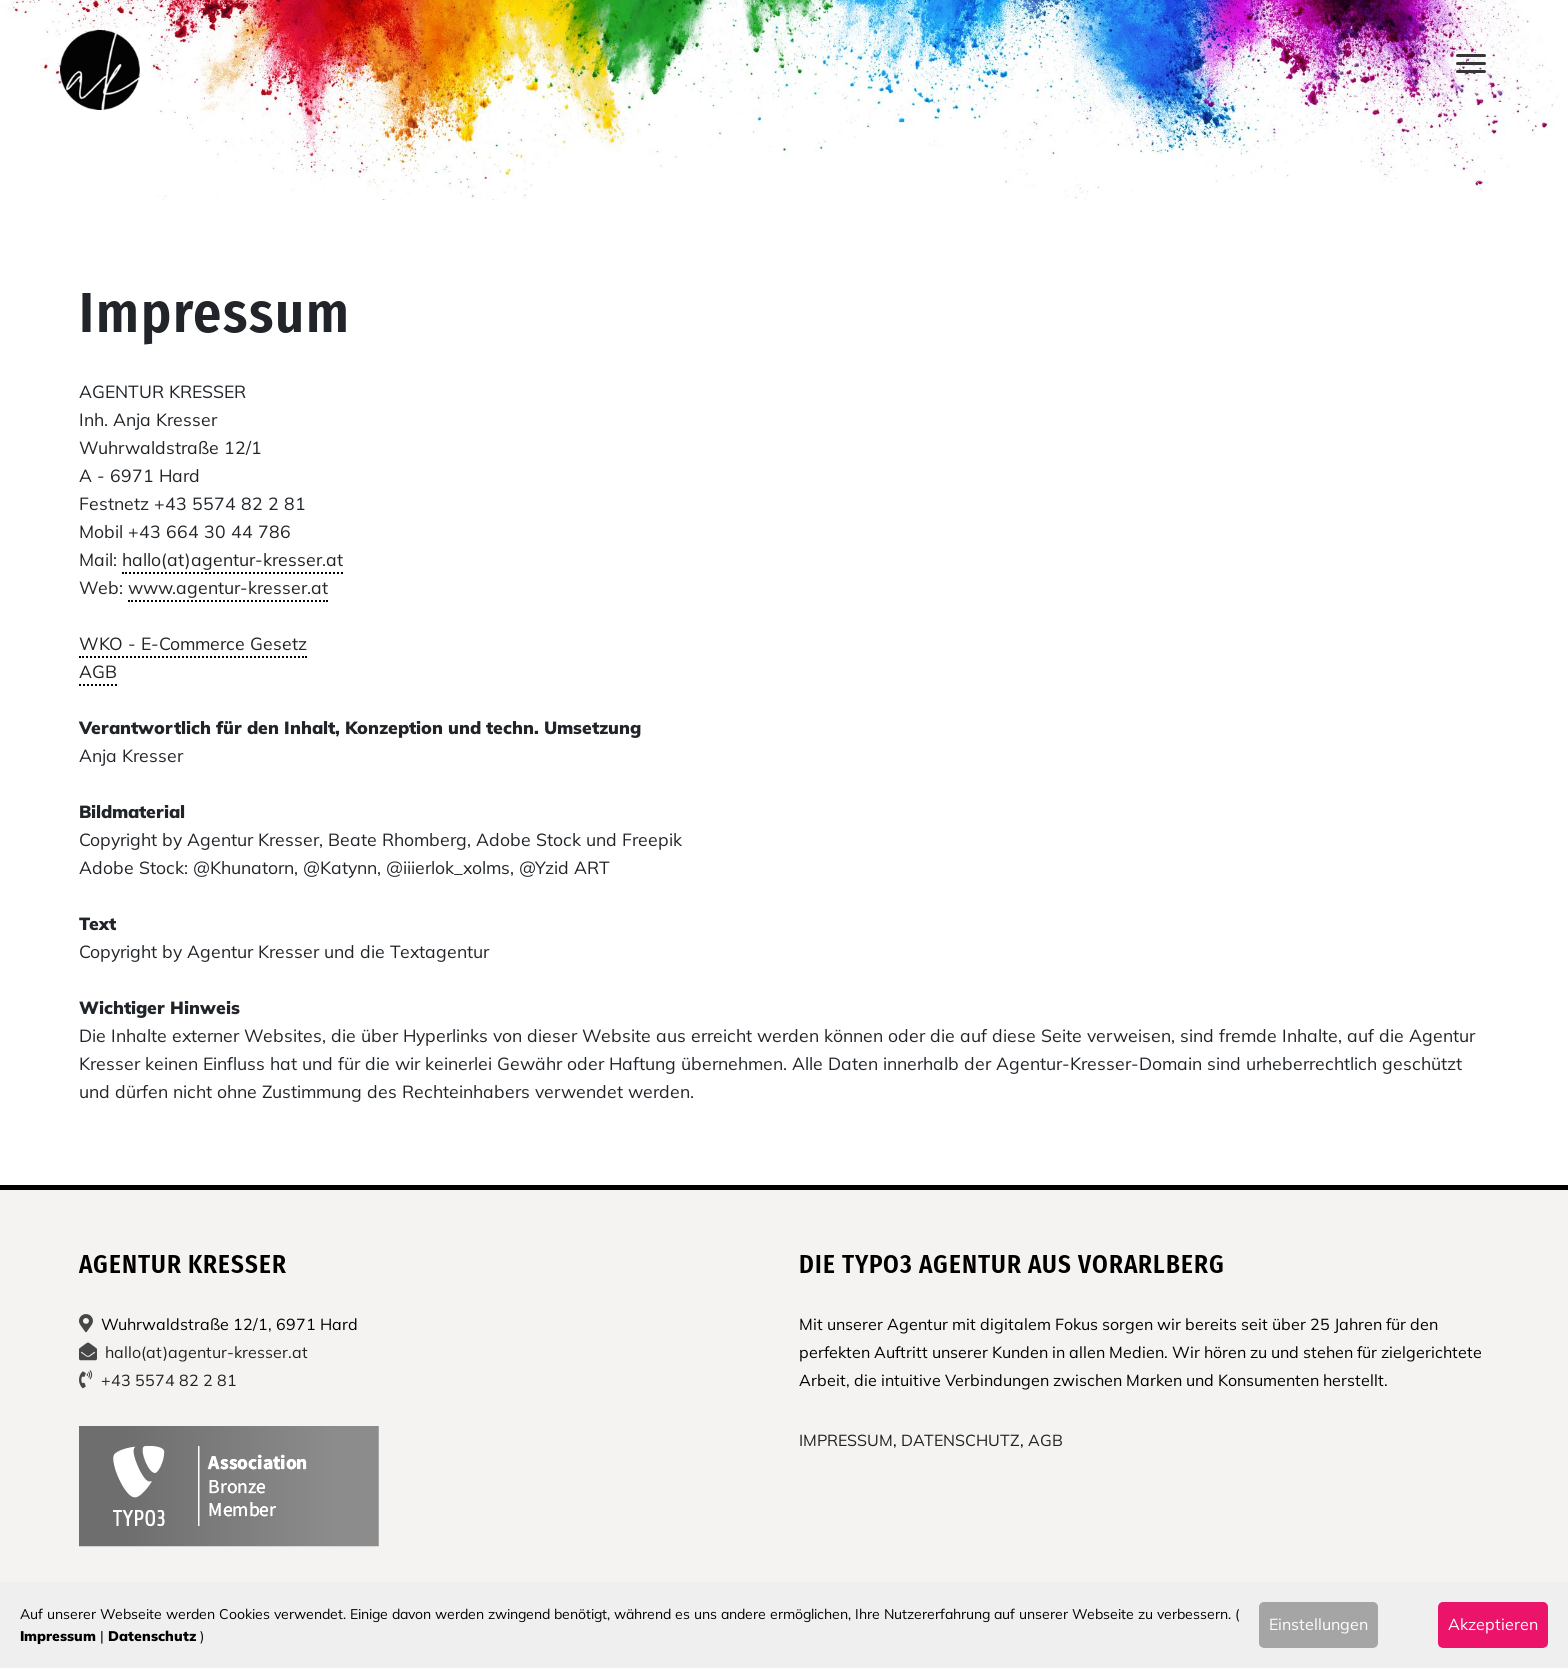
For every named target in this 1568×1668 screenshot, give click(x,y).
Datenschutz (152, 1636)
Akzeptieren (1493, 1624)
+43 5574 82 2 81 (169, 1380)
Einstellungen (1318, 1624)
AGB (98, 671)
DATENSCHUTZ (960, 1440)
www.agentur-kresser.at (228, 587)
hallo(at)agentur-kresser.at (232, 559)
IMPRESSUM (846, 1440)
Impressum (58, 1636)
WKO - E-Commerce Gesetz (193, 643)
